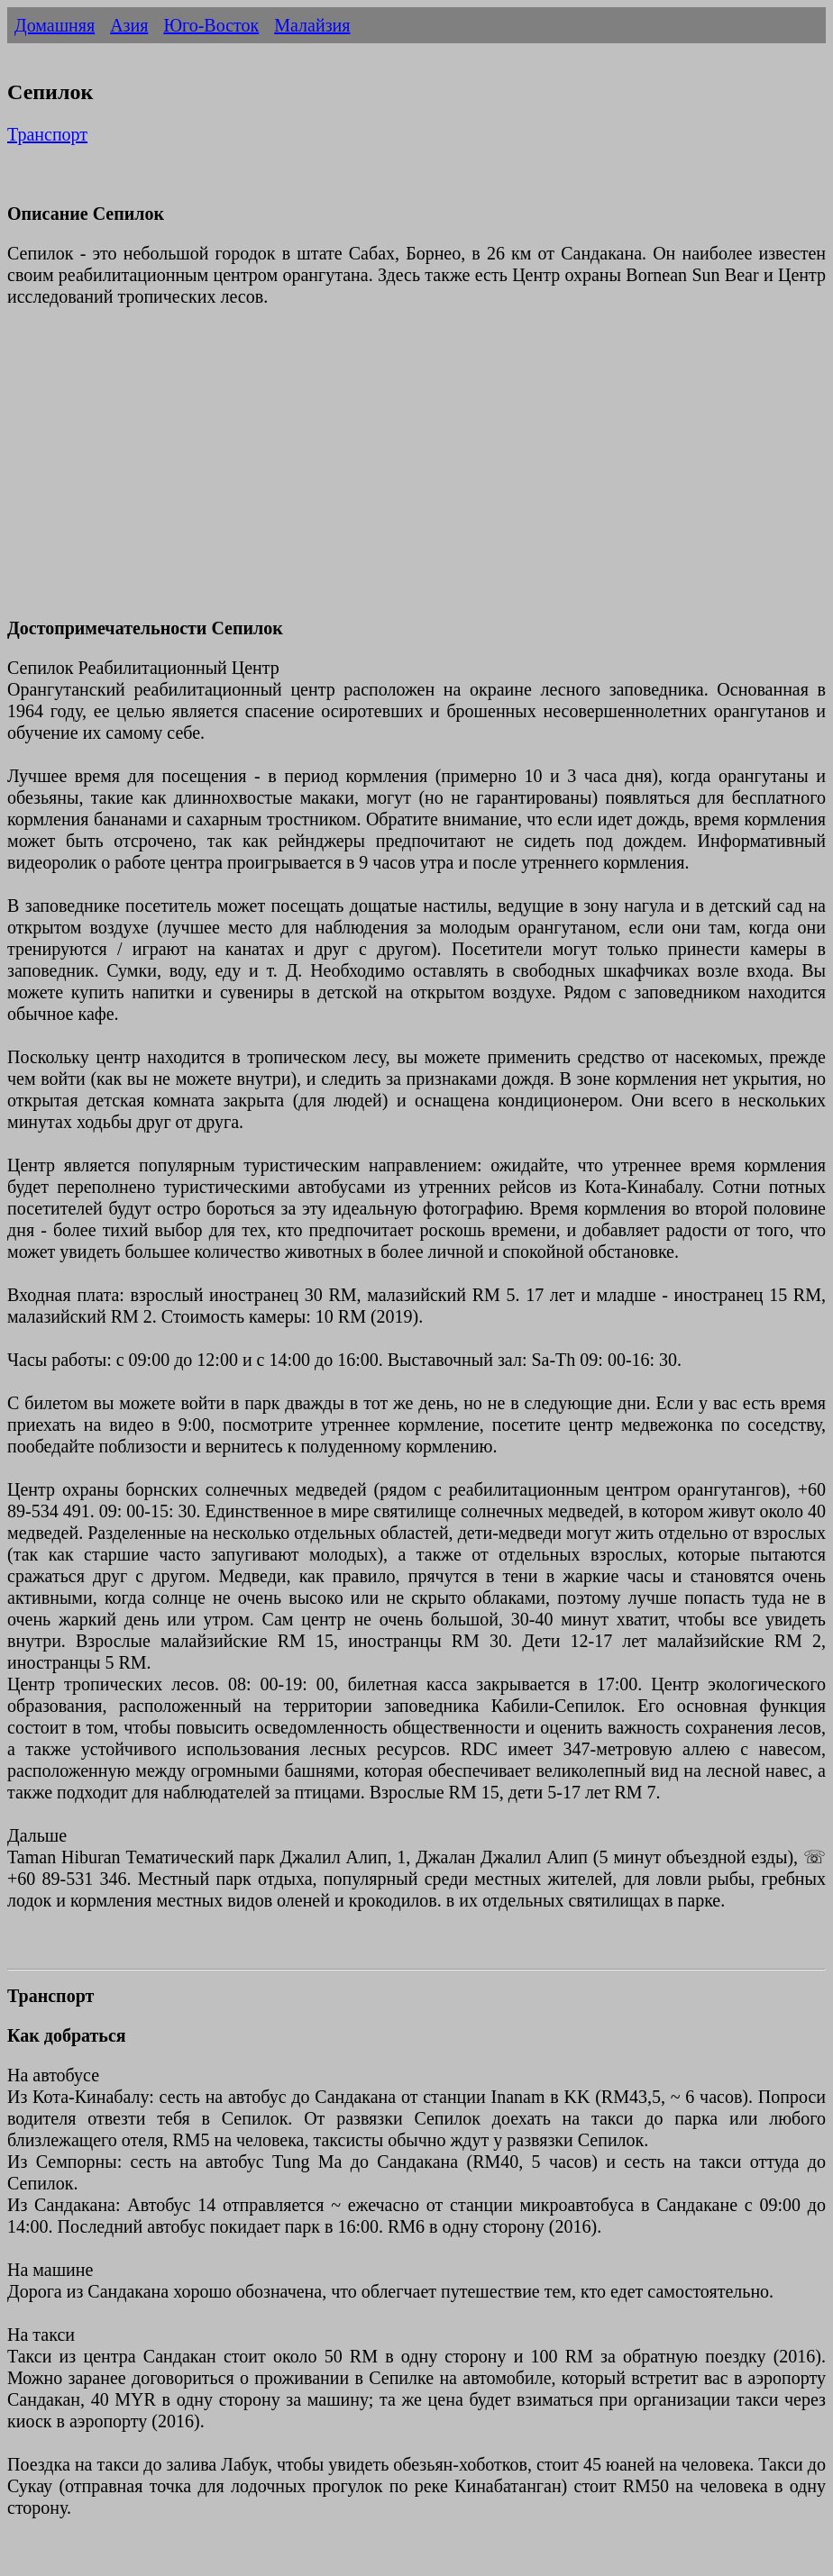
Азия (129, 25)
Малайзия (312, 25)
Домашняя (54, 25)
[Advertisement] (416, 473)
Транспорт (47, 134)
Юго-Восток (211, 25)
